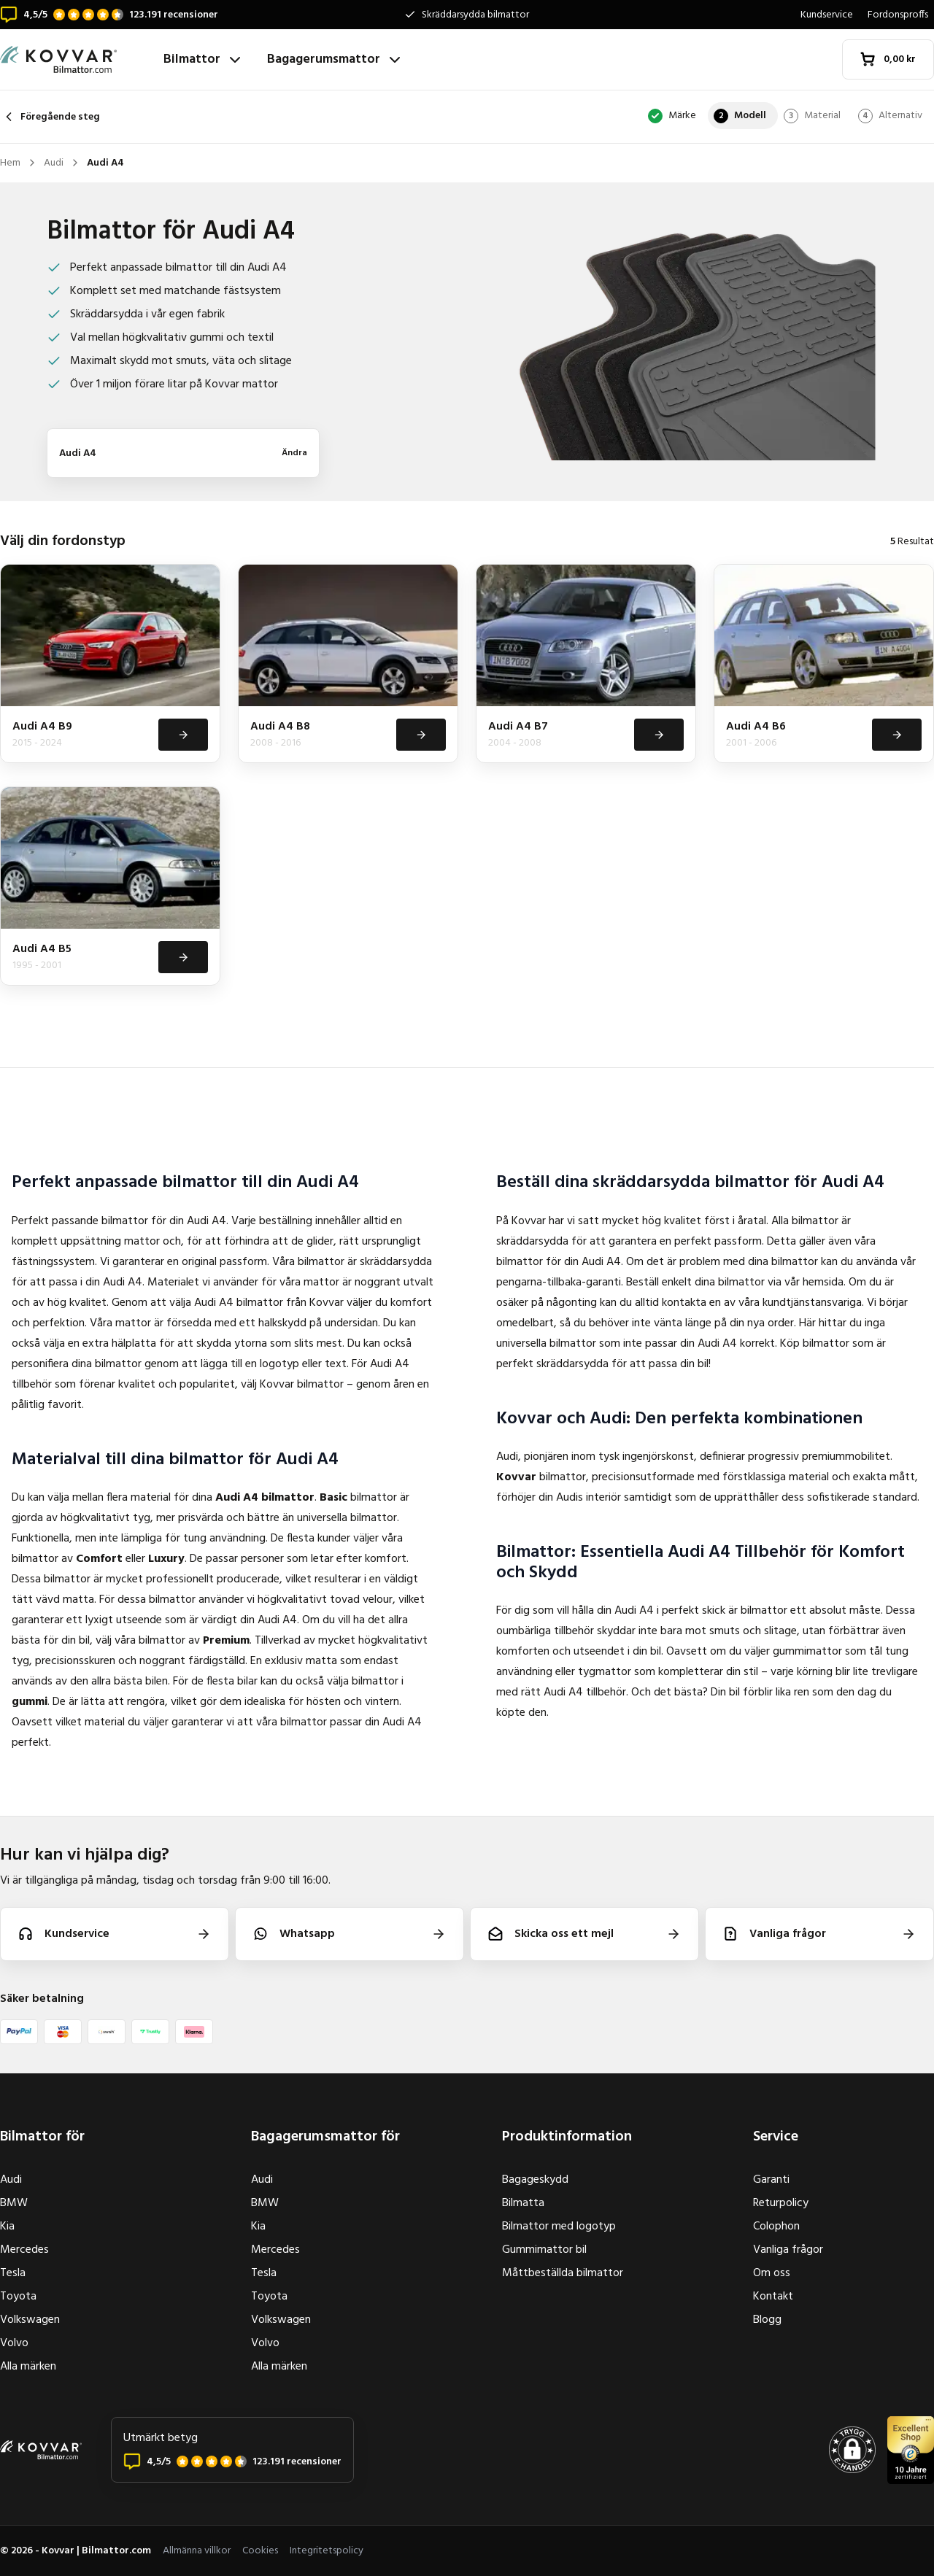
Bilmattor (203, 59)
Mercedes (24, 2250)
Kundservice (826, 15)
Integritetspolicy (326, 2550)
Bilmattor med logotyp (559, 2226)
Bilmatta (523, 2203)
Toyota (18, 2296)
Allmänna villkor (197, 2550)
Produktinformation (567, 2136)
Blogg (767, 2320)
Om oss (771, 2273)
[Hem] (76, 59)
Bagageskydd (535, 2180)
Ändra (294, 453)
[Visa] (181, 735)
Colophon (776, 2226)
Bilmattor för (42, 2136)
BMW (14, 2203)
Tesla (13, 2273)
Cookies (260, 2550)
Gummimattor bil (544, 2250)
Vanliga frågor (788, 2250)
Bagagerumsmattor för (325, 2136)
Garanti (771, 2180)
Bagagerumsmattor (335, 59)
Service (775, 2136)
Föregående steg (50, 116)
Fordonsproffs (898, 15)
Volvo (14, 2343)
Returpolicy (780, 2203)
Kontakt (773, 2296)
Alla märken (28, 2366)
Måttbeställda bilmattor (562, 2273)
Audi (11, 2180)
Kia (7, 2226)
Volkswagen (30, 2320)
